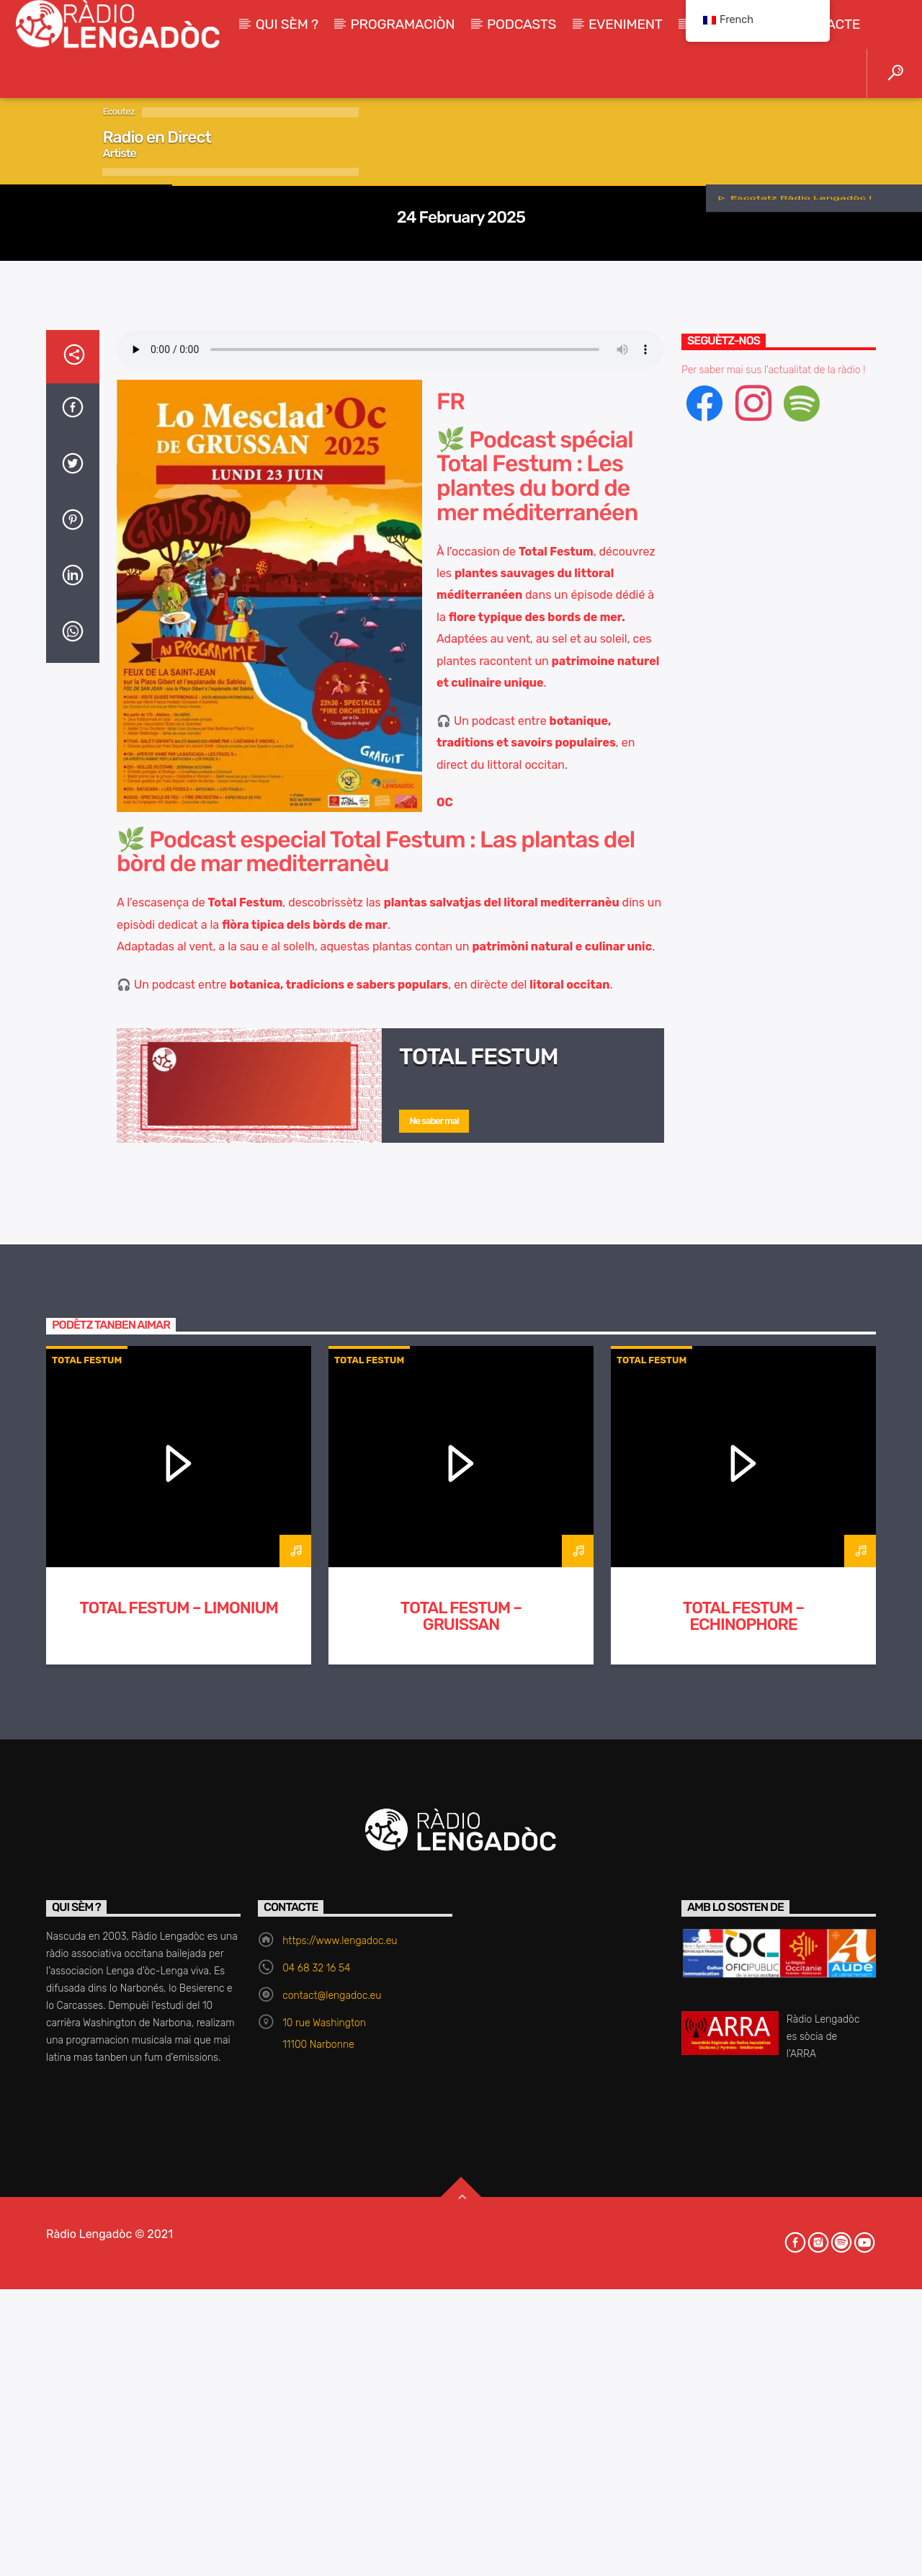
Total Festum (461, 471)
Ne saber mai (433, 1836)
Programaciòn (403, 24)
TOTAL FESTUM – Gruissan (461, 2332)
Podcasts (521, 24)
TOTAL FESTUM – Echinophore (743, 2332)
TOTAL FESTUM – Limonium (178, 2323)
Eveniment (625, 24)
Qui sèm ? (287, 24)
